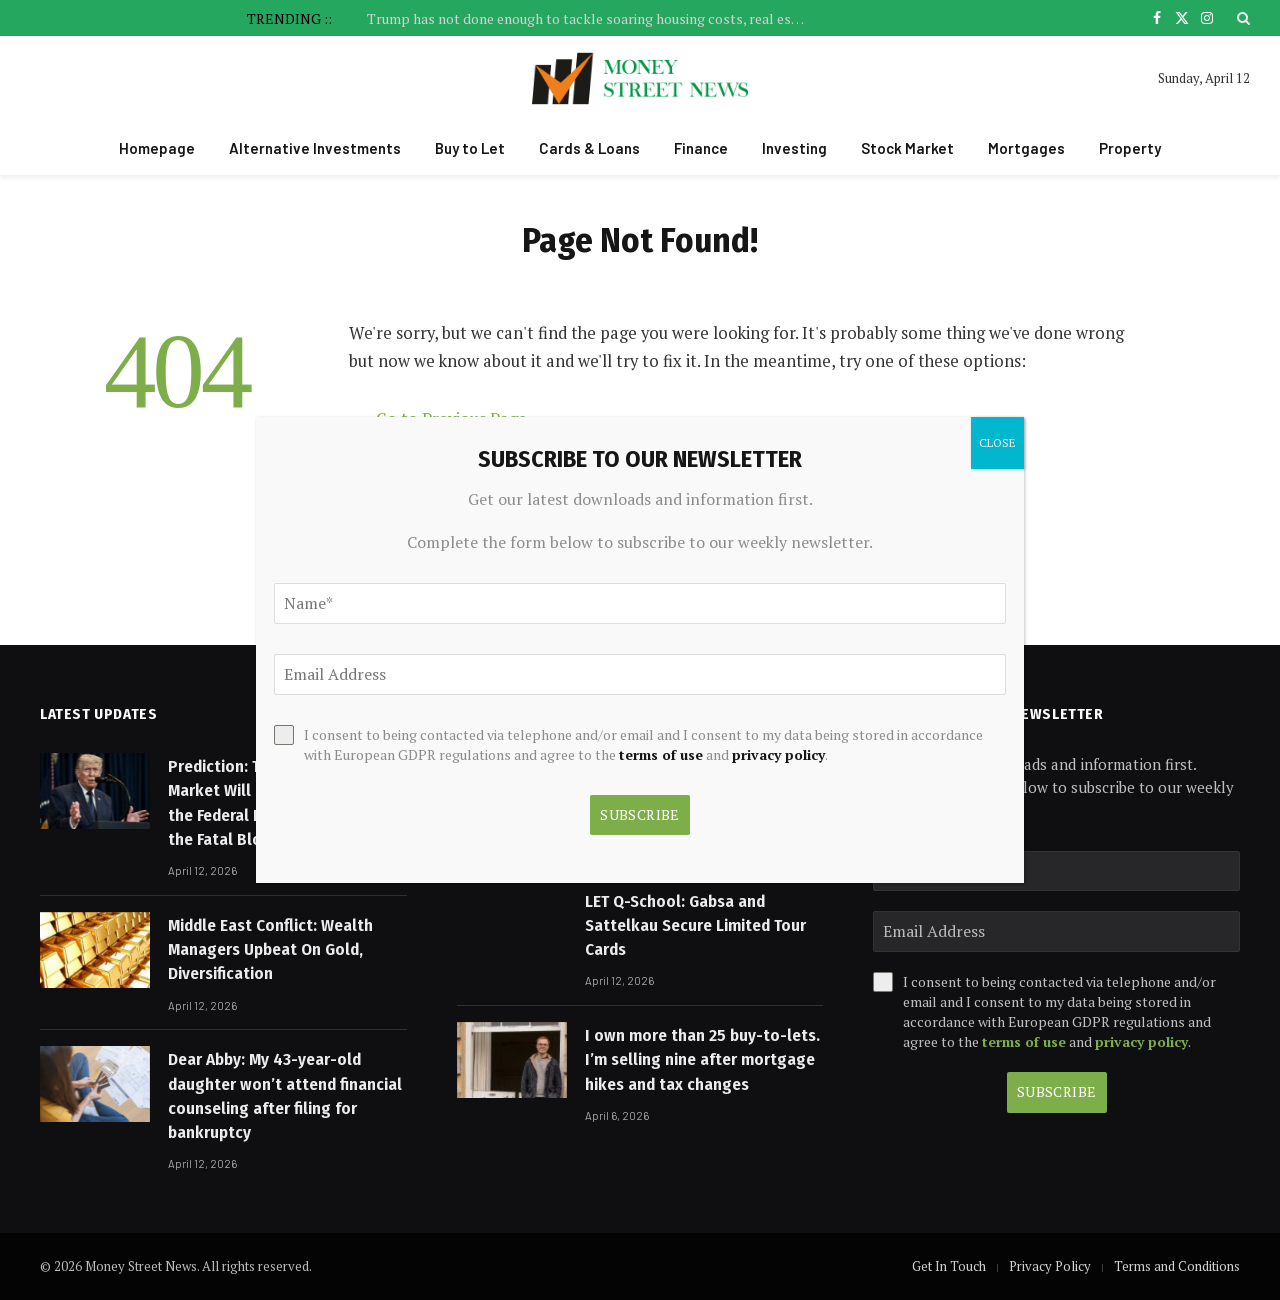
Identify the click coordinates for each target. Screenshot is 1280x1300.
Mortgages (1026, 148)
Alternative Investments (315, 148)
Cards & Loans (589, 148)
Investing (794, 148)
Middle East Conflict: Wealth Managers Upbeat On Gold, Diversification (270, 950)
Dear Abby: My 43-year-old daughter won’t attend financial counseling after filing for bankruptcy (285, 1096)
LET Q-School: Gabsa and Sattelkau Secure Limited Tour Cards (695, 926)
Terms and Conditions (1177, 1266)
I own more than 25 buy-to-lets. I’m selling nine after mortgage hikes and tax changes (702, 1060)
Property (1130, 148)
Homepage (157, 148)
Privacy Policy (1050, 1266)
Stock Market (907, 148)
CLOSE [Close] (997, 442)
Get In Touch (949, 1266)
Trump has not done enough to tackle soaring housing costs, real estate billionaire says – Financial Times (592, 19)
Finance (701, 148)
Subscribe (1057, 1091)
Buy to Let (470, 148)
